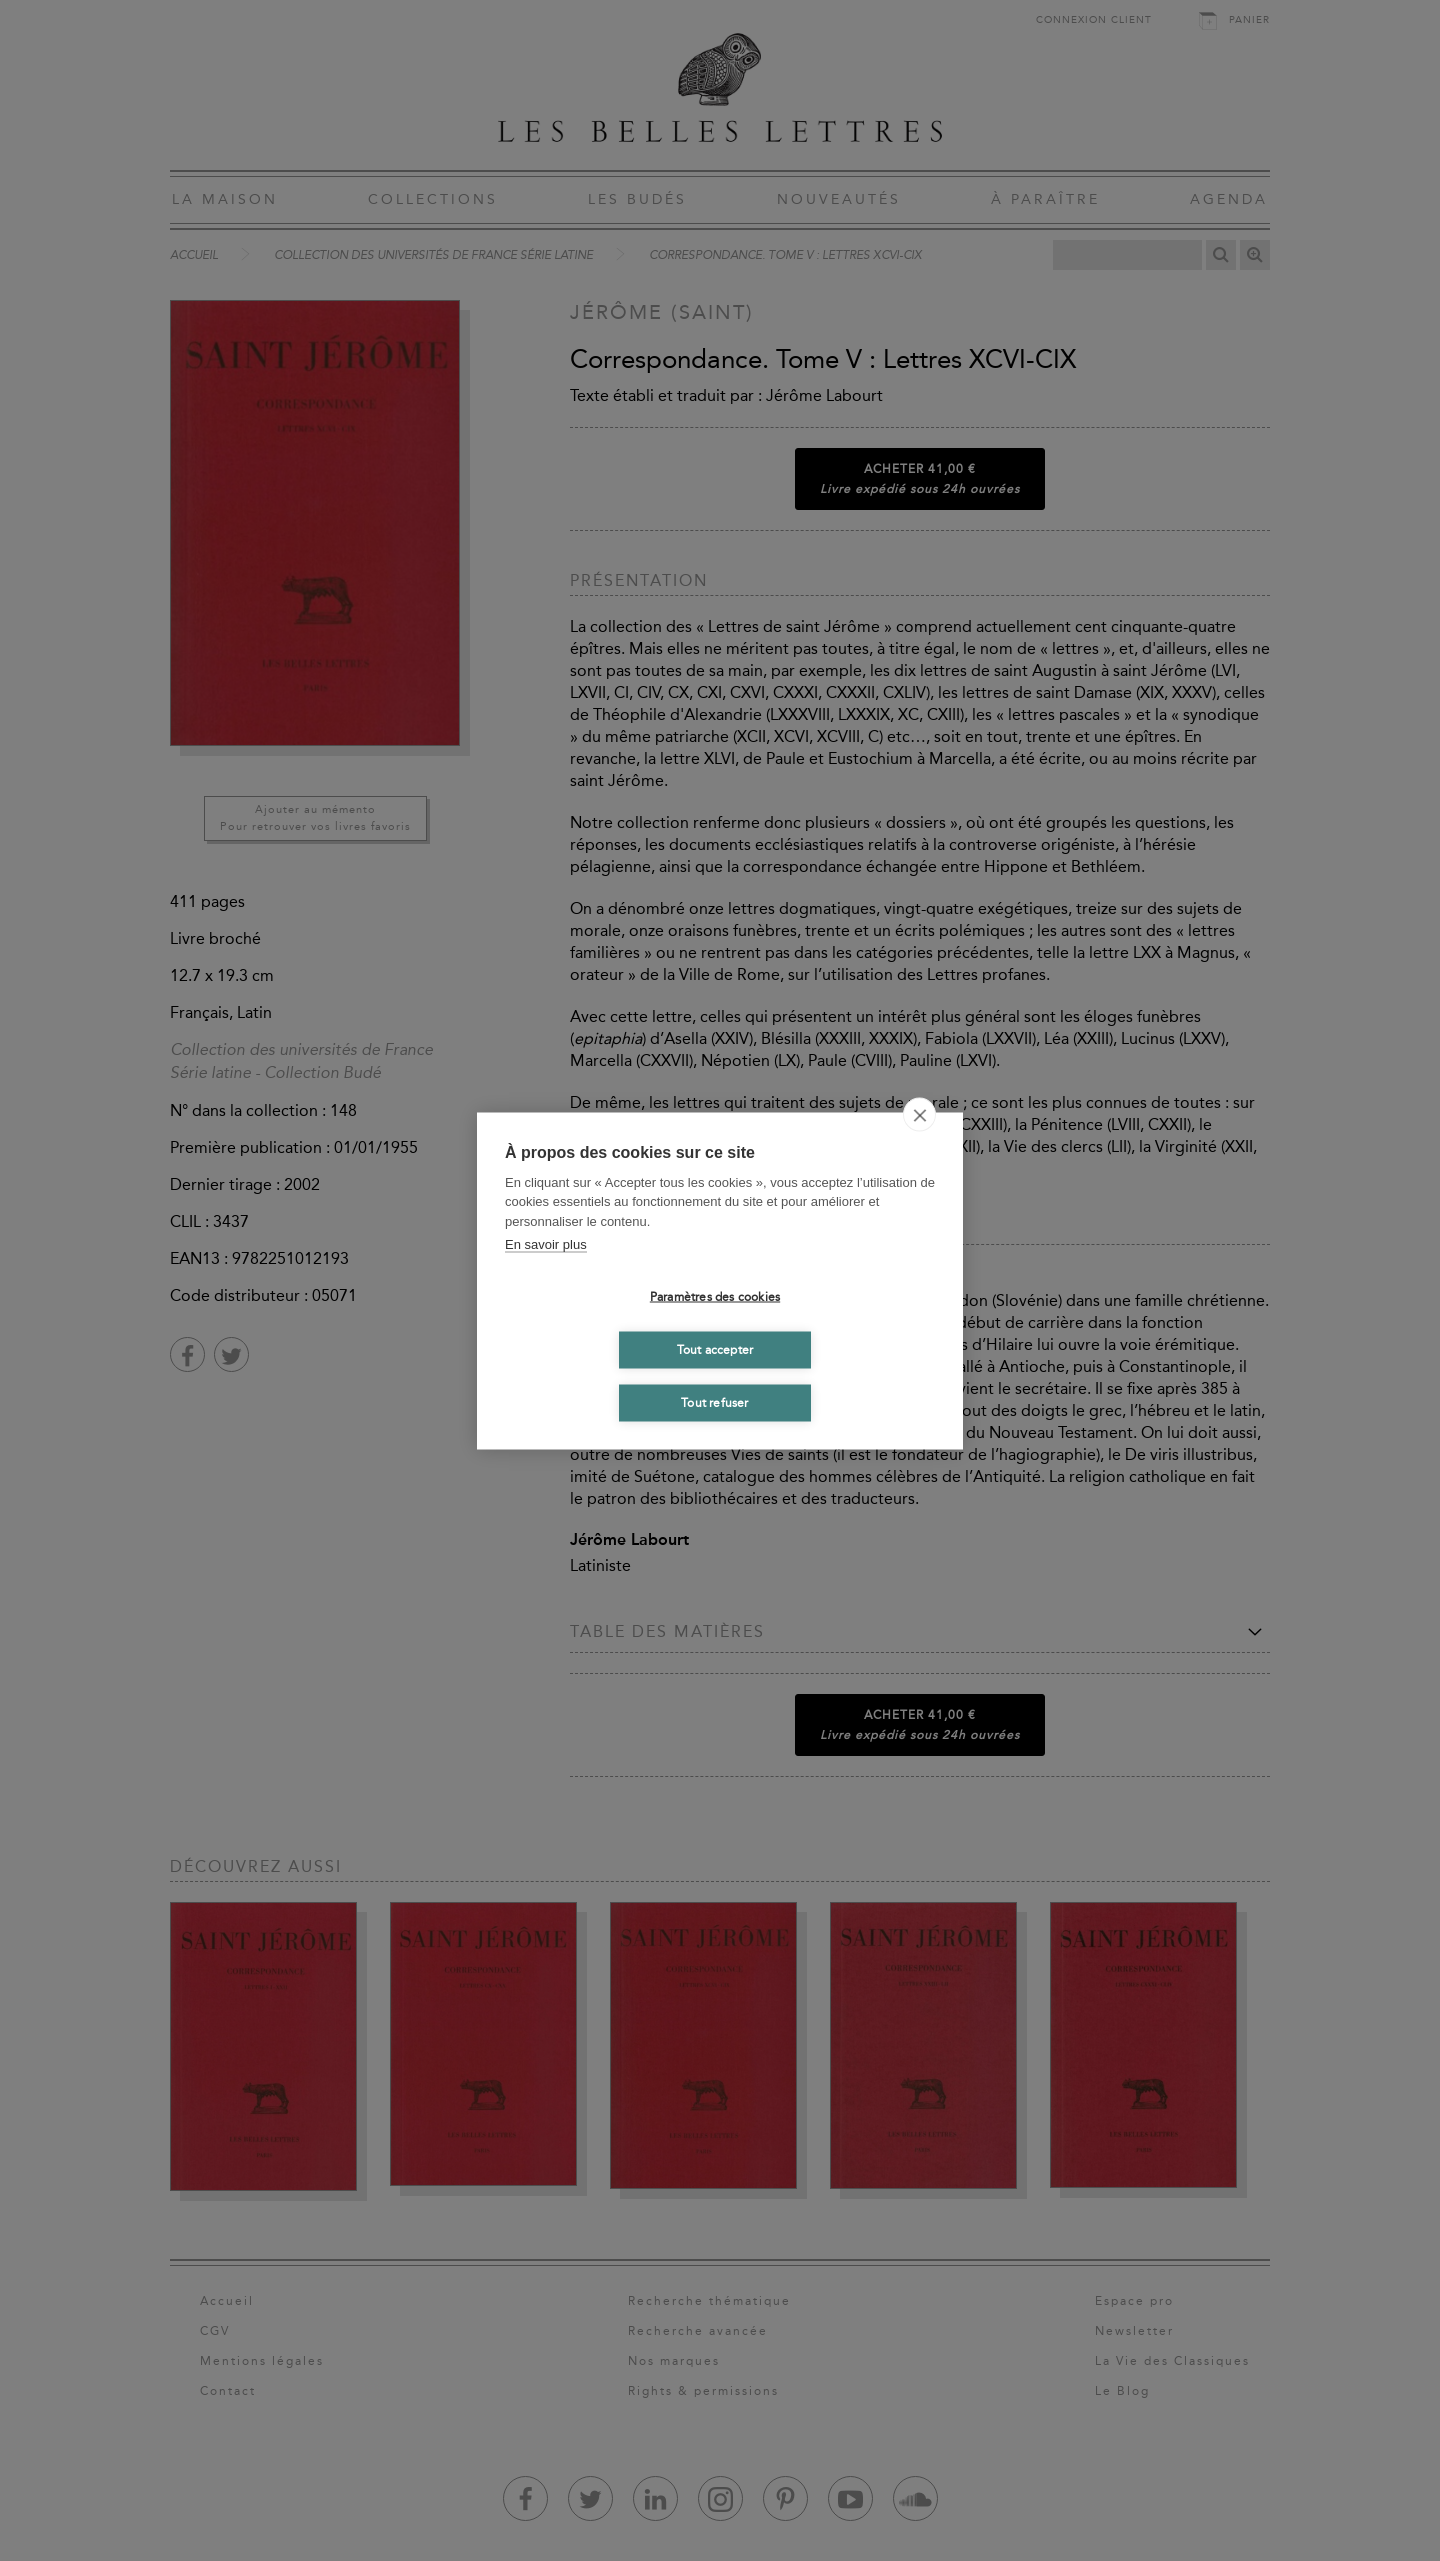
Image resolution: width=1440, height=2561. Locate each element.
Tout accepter (715, 1350)
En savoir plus (546, 1244)
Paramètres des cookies (715, 1297)
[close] (919, 1114)
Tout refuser (714, 1403)
